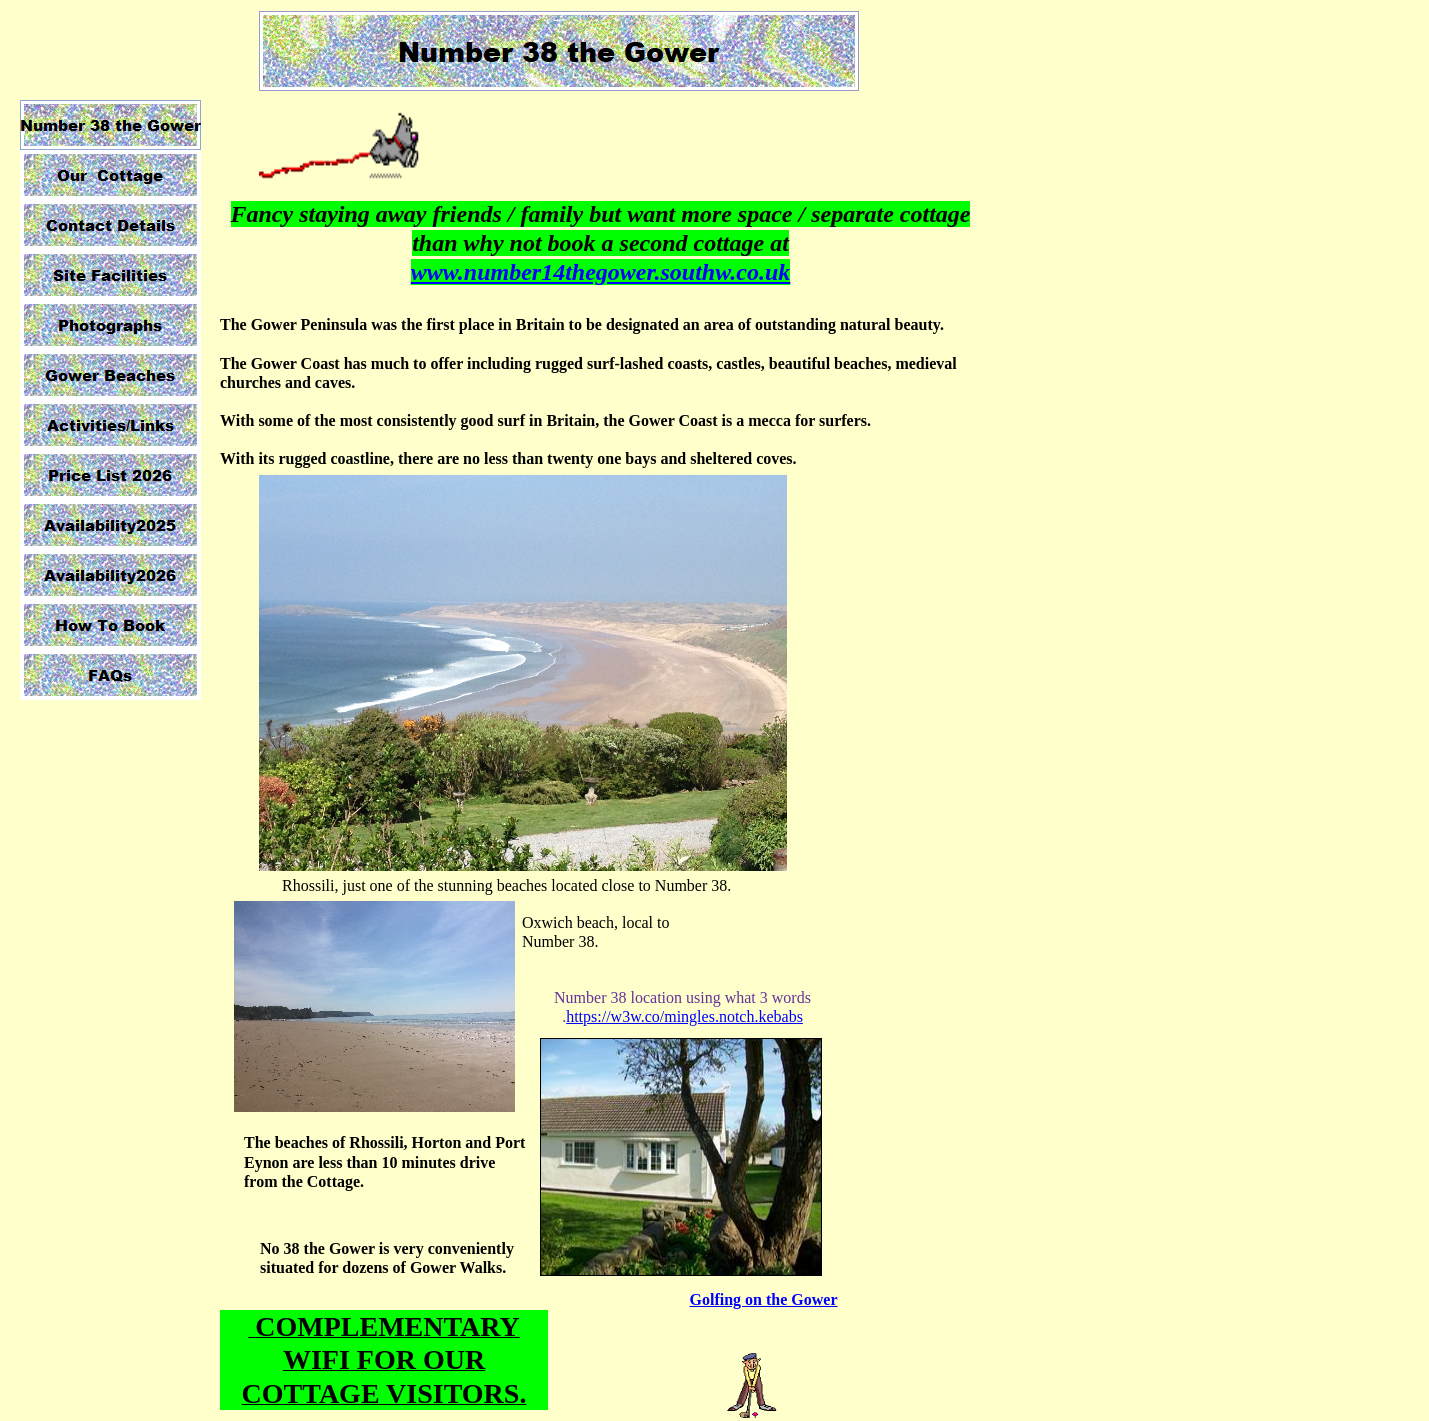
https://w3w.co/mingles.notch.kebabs (684, 1016)
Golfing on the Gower (764, 1299)
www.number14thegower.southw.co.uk (601, 272)
